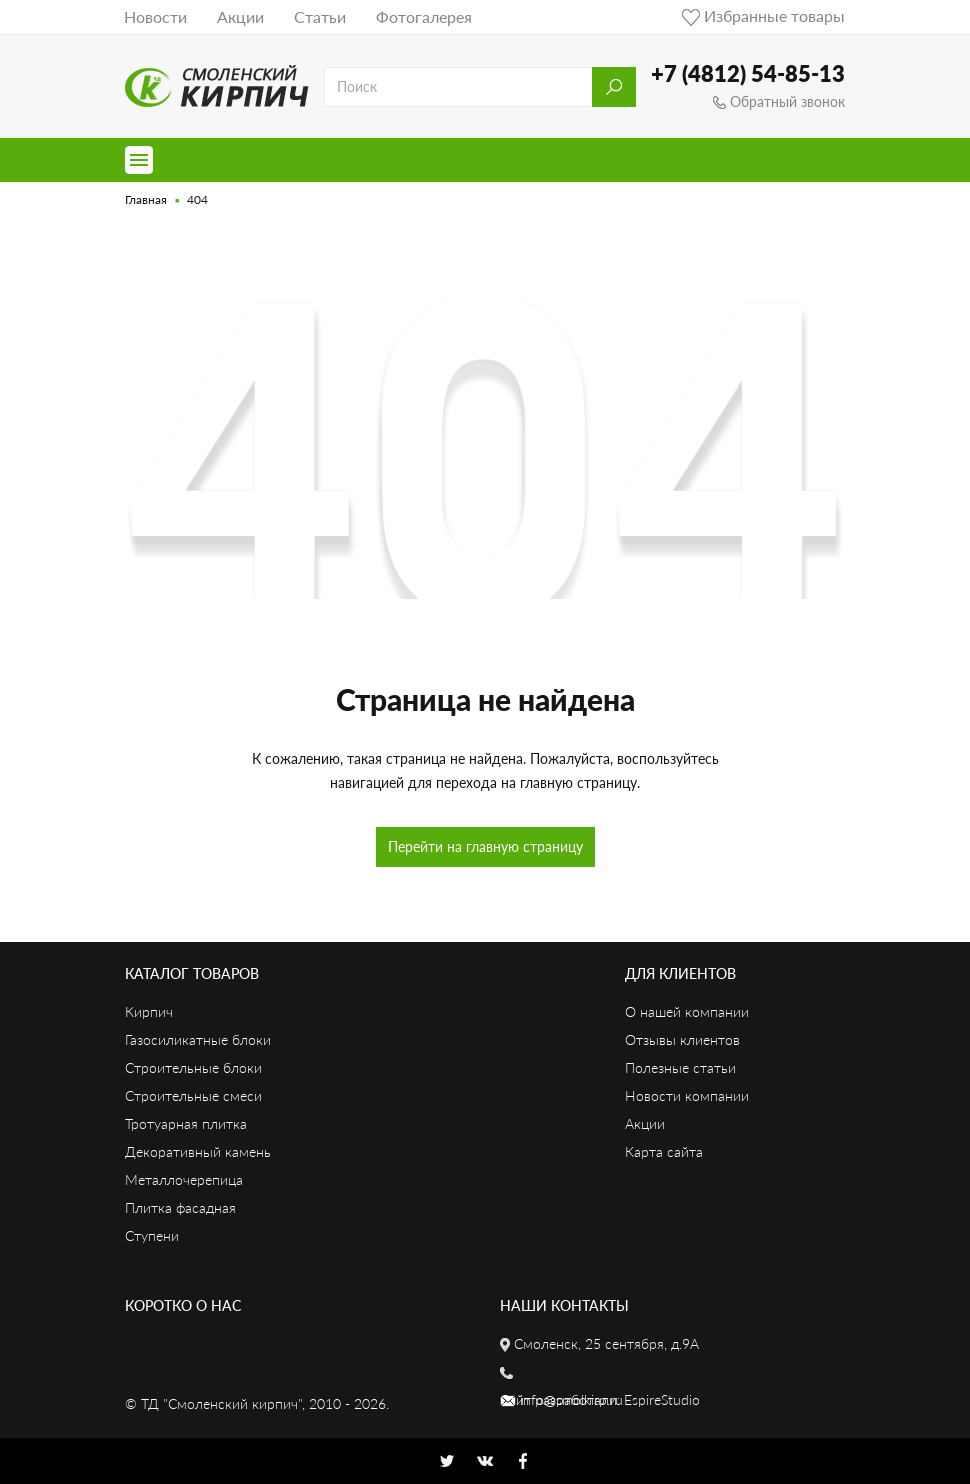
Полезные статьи (680, 1067)
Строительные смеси (193, 1095)
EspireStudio (662, 1399)
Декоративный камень (198, 1151)
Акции (240, 16)
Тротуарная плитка (186, 1123)
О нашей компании (687, 1011)
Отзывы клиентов (682, 1039)
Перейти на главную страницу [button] (485, 846)
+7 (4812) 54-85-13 (748, 73)
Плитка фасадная (180, 1207)
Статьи (320, 16)
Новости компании (687, 1095)
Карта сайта (664, 1151)
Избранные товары (763, 15)
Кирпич (149, 1011)
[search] (458, 87)
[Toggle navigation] (139, 160)
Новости (155, 16)
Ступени (152, 1235)
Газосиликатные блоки (198, 1039)
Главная (146, 199)
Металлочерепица (184, 1179)
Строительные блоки (193, 1067)
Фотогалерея (424, 16)
